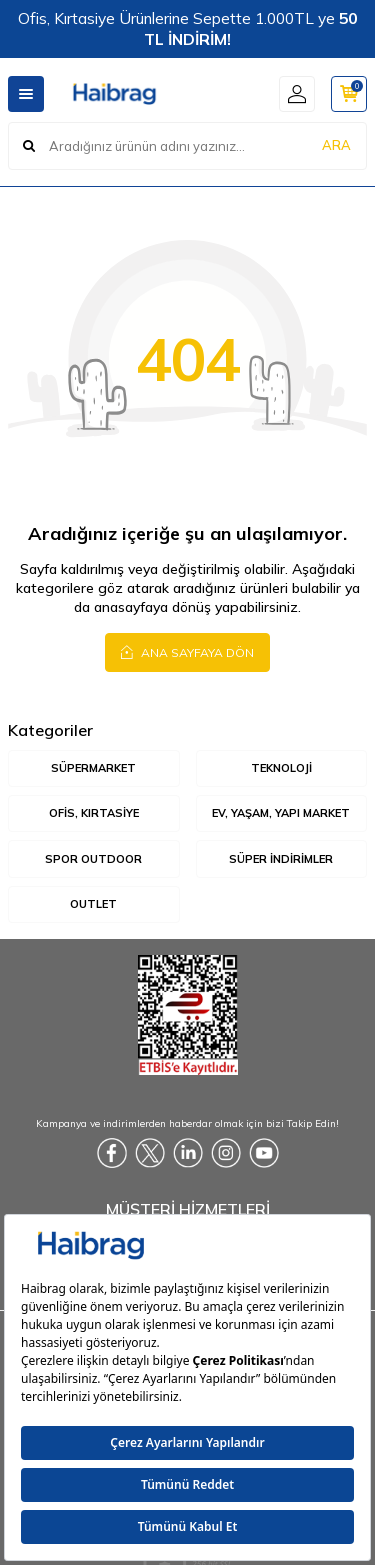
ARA (336, 145)
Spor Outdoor (93, 859)
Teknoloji (281, 768)
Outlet (93, 904)
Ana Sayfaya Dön (187, 652)
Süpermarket (93, 768)
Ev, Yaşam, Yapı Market (281, 813)
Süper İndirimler (281, 859)
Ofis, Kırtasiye (94, 813)
